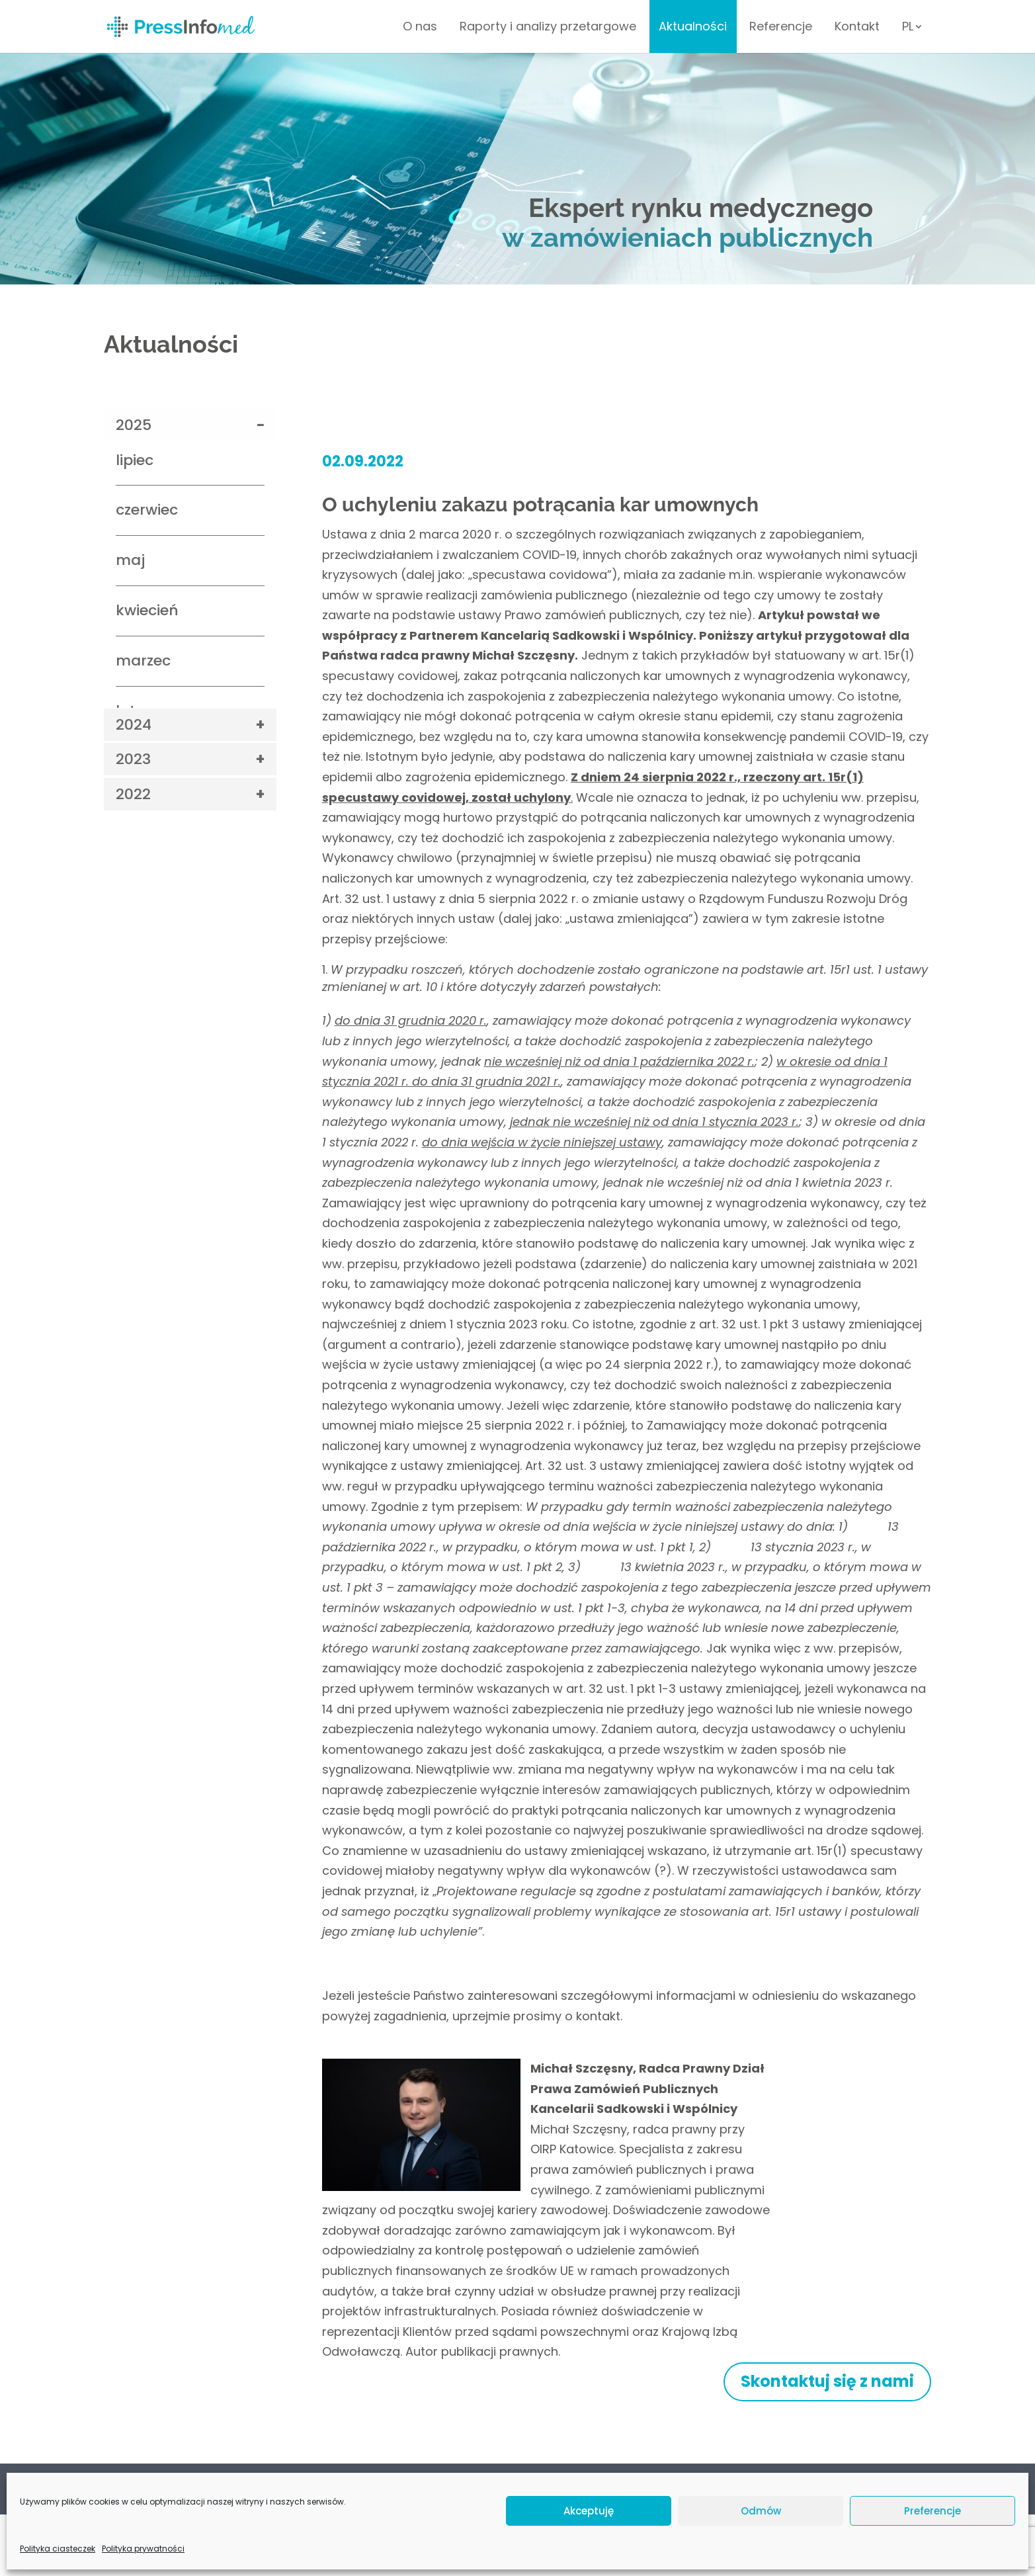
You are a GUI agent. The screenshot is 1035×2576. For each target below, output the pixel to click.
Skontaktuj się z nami (827, 2381)
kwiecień (147, 610)
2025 (133, 425)
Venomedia (909, 2543)
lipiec (134, 460)
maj (130, 560)
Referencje (780, 28)
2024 (133, 724)
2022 (133, 794)
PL (907, 28)
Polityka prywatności (153, 2486)
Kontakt (857, 28)
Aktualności (693, 28)
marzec (143, 660)
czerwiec (147, 509)
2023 (133, 759)
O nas (420, 28)
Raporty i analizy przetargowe (548, 28)
